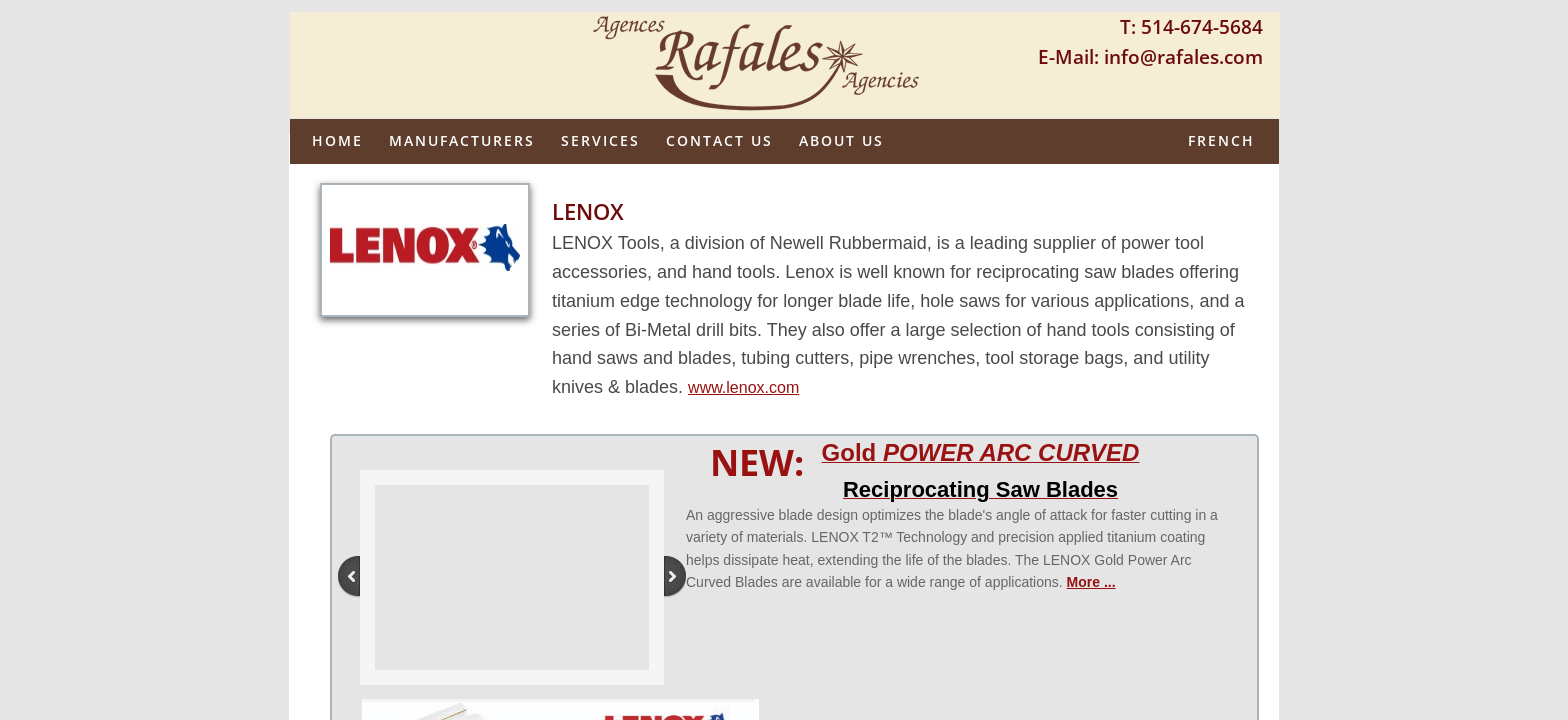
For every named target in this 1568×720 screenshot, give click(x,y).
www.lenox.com (743, 387)
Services (600, 140)
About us (841, 140)
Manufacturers (462, 140)
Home (337, 140)
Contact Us (719, 140)
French (1221, 140)
